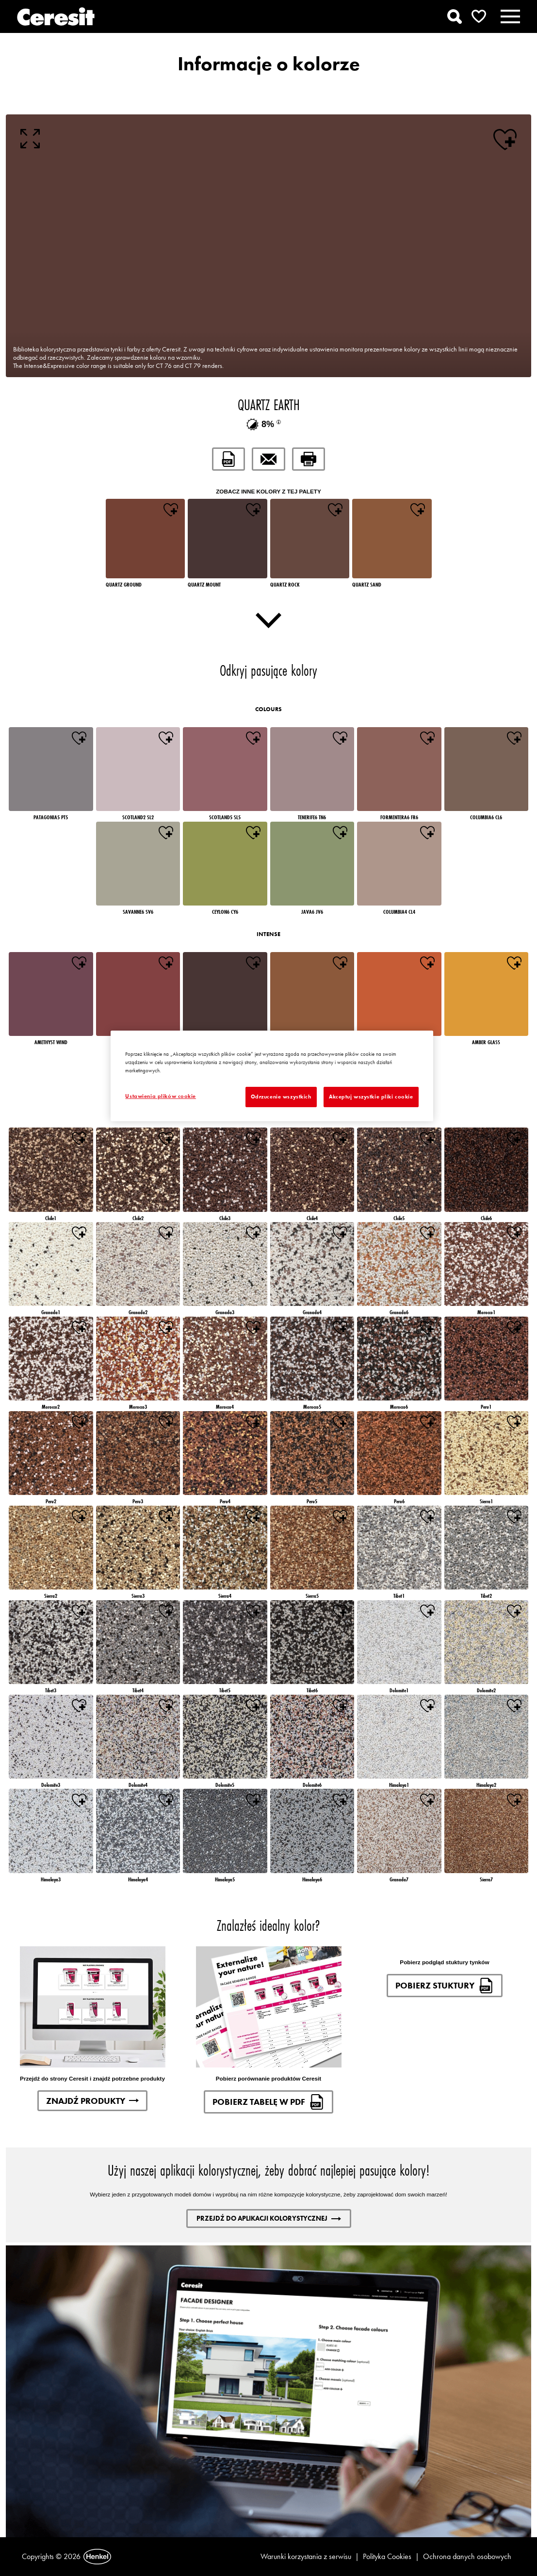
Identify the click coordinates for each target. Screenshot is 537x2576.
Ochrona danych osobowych (467, 2556)
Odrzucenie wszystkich (281, 1096)
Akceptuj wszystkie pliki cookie (371, 1096)
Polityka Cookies (387, 2556)
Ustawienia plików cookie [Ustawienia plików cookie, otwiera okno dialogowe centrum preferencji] (160, 1096)
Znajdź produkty (92, 2100)
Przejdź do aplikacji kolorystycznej (268, 2218)
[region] (272, 1076)
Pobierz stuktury (444, 1985)
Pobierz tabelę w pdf (268, 2102)
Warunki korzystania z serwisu (305, 2556)
